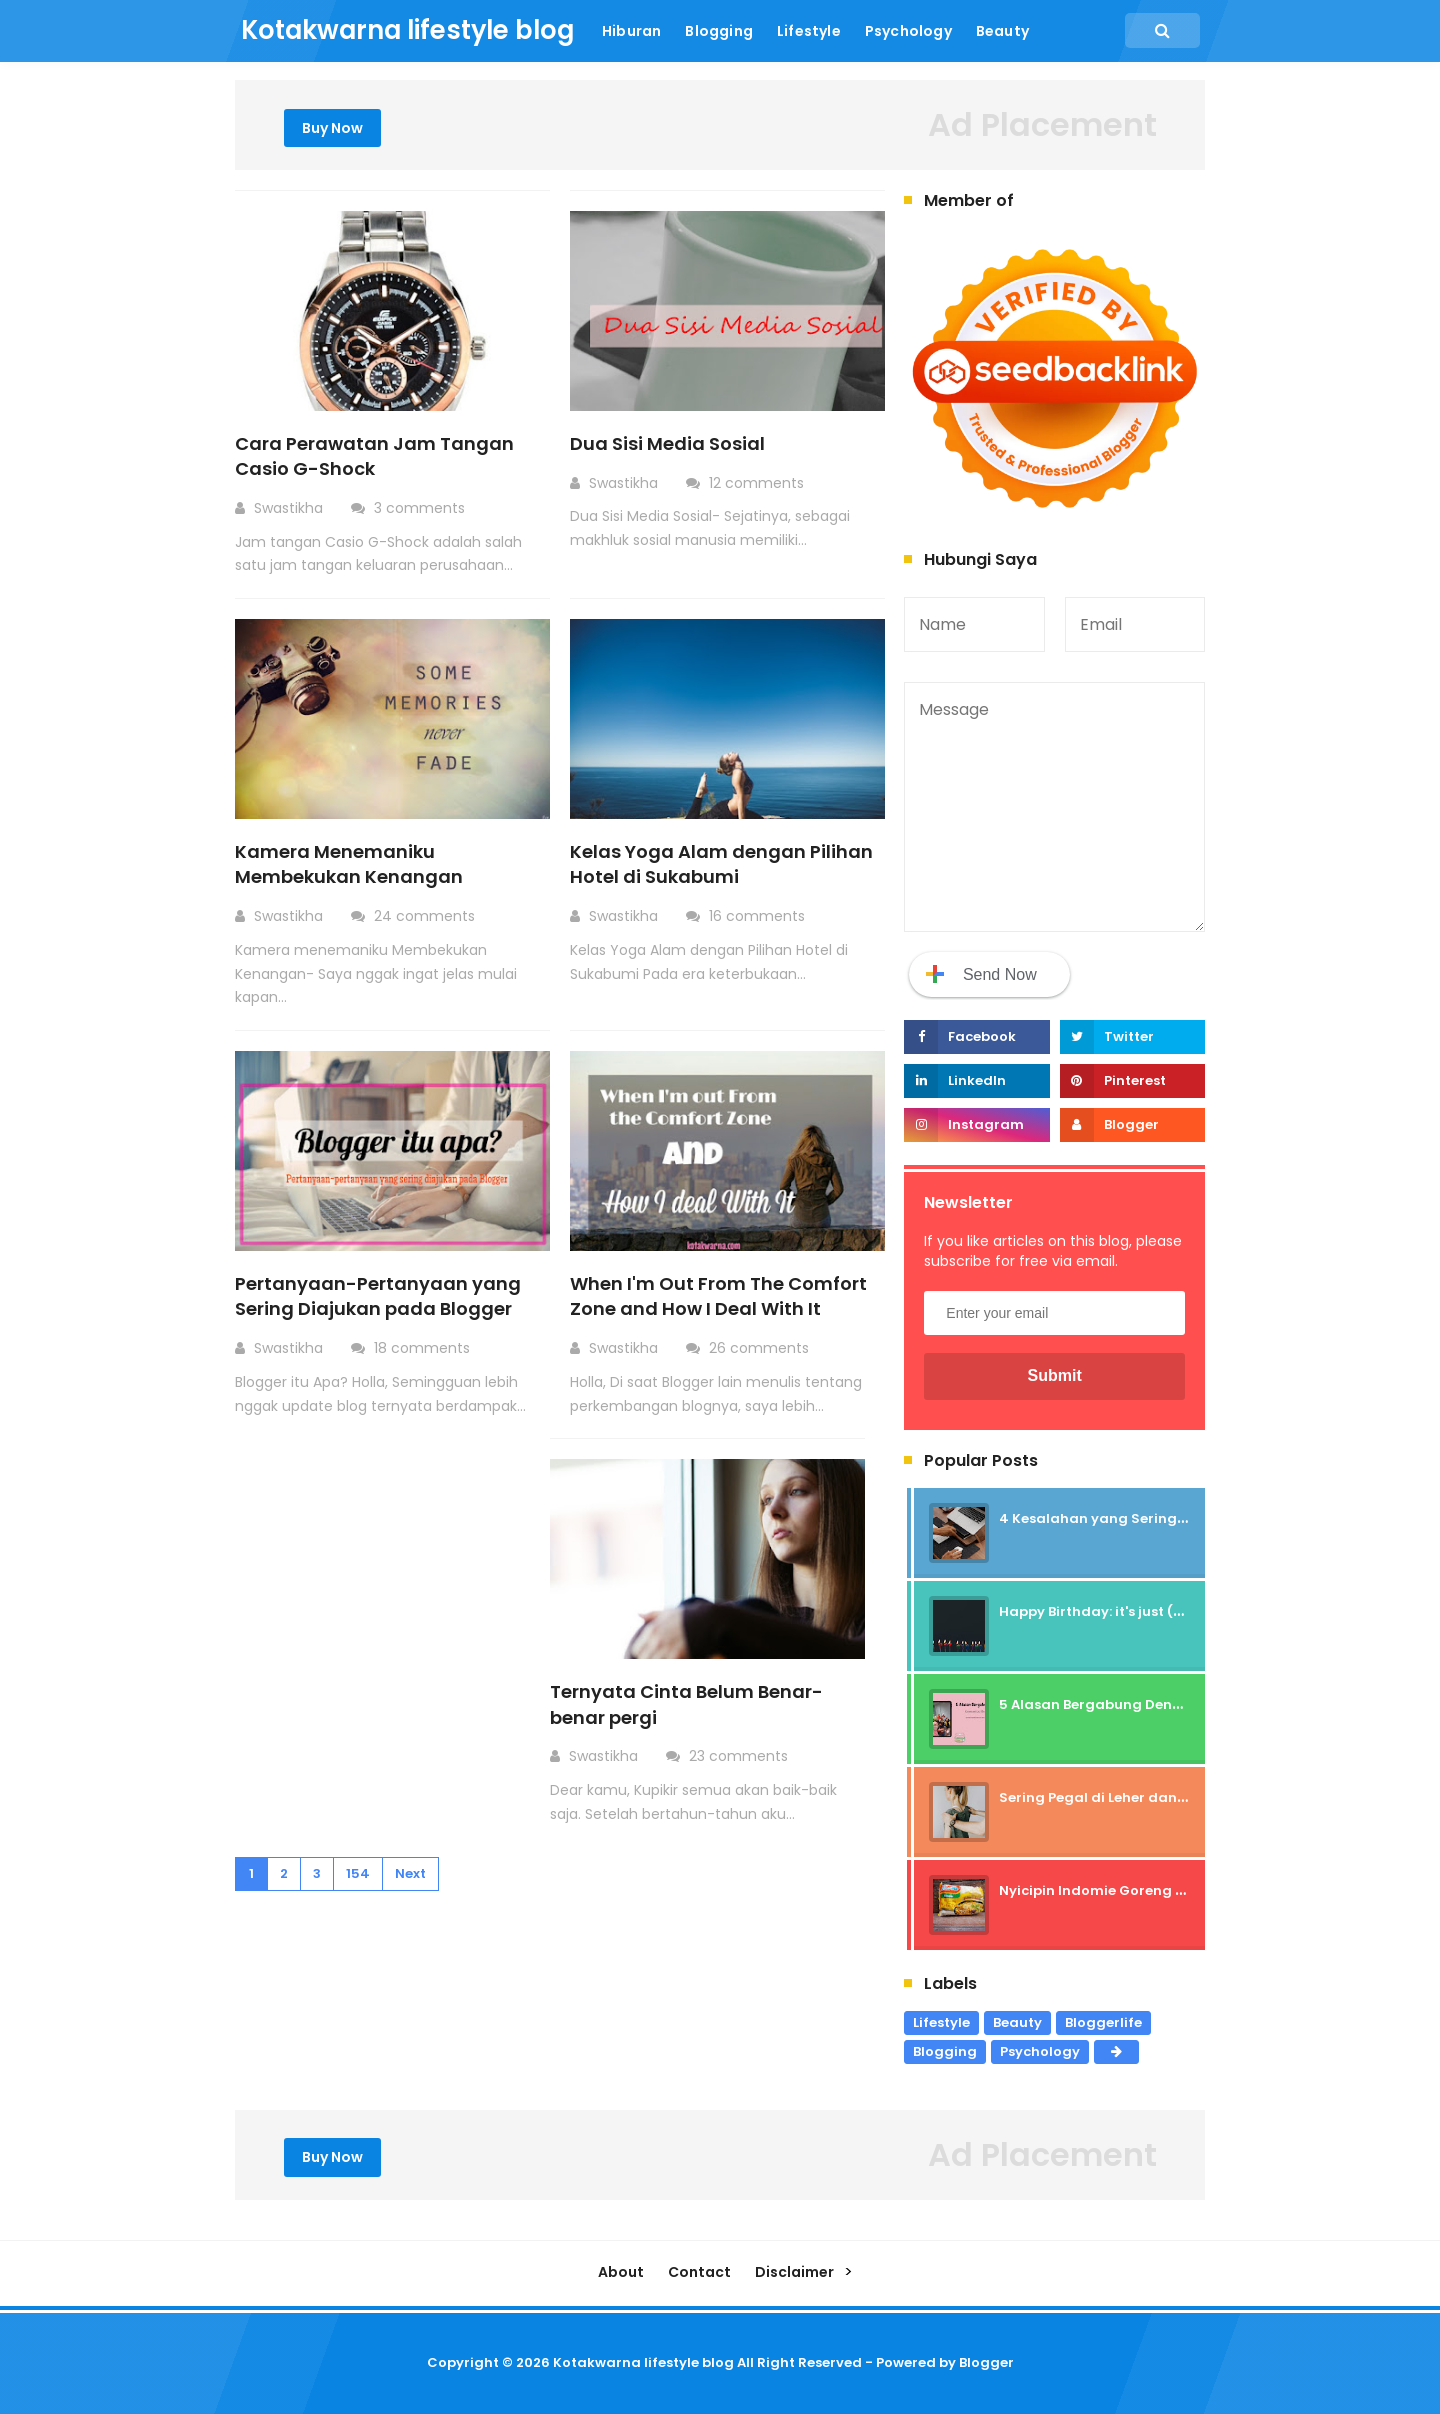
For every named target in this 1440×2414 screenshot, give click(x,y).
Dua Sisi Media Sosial (667, 443)
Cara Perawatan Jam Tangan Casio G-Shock (374, 456)
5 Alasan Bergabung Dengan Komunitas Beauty (1166, 1704)
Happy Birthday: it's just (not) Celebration (1144, 1611)
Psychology (1040, 2051)
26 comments (761, 1348)
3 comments (421, 508)
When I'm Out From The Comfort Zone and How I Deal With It (718, 1296)
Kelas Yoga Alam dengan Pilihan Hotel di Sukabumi (721, 864)
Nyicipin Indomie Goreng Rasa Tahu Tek (1139, 1890)
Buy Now (332, 128)
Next (410, 1873)
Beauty (1017, 2022)
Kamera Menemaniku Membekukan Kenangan (349, 864)
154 (358, 1873)
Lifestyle (941, 2022)
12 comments (758, 483)
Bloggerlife (1103, 2022)
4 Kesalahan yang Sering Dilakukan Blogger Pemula (1182, 1518)
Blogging (945, 2051)
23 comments (740, 1756)
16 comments (759, 916)
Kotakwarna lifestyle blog (643, 2362)
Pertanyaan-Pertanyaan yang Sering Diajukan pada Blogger (378, 1296)
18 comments (424, 1348)
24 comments (426, 916)
